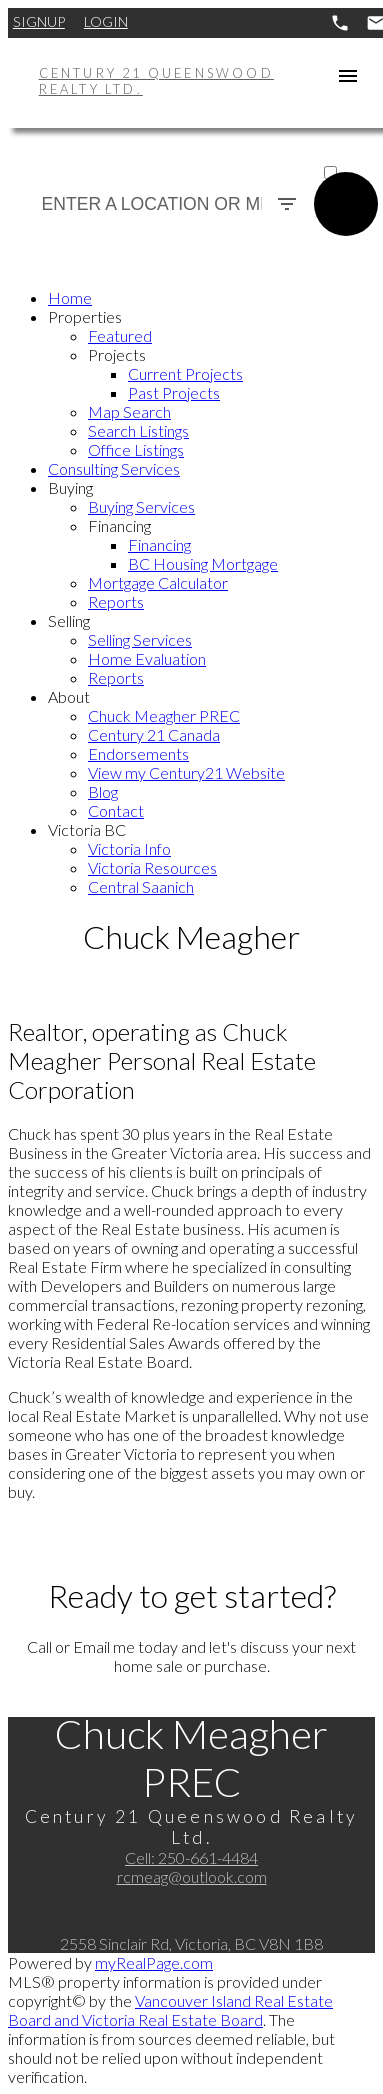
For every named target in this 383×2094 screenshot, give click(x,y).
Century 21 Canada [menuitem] (154, 734)
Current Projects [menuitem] (185, 373)
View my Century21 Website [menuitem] (186, 772)
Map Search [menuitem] (129, 411)
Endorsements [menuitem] (138, 753)
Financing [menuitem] (159, 544)
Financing (119, 525)
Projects (117, 354)
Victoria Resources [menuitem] (152, 867)
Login (106, 21)
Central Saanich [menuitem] (141, 886)
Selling (69, 620)
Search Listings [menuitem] (138, 430)
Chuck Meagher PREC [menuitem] (164, 715)
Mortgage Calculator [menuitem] (158, 582)
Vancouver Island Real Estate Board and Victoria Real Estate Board (170, 2010)
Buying (70, 487)
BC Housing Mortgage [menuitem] (203, 563)
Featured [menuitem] (120, 335)
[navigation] (191, 592)
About (69, 696)
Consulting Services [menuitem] (114, 468)
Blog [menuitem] (103, 791)
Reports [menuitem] (116, 601)
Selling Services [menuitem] (140, 639)
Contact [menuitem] (116, 810)
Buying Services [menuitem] (141, 506)
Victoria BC (87, 829)
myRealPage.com (154, 1962)
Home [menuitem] (70, 297)
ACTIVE (347, 153)
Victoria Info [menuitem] (129, 848)
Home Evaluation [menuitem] (147, 658)
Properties (85, 316)
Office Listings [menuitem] (136, 449)
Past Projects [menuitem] (174, 392)
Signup (39, 21)
